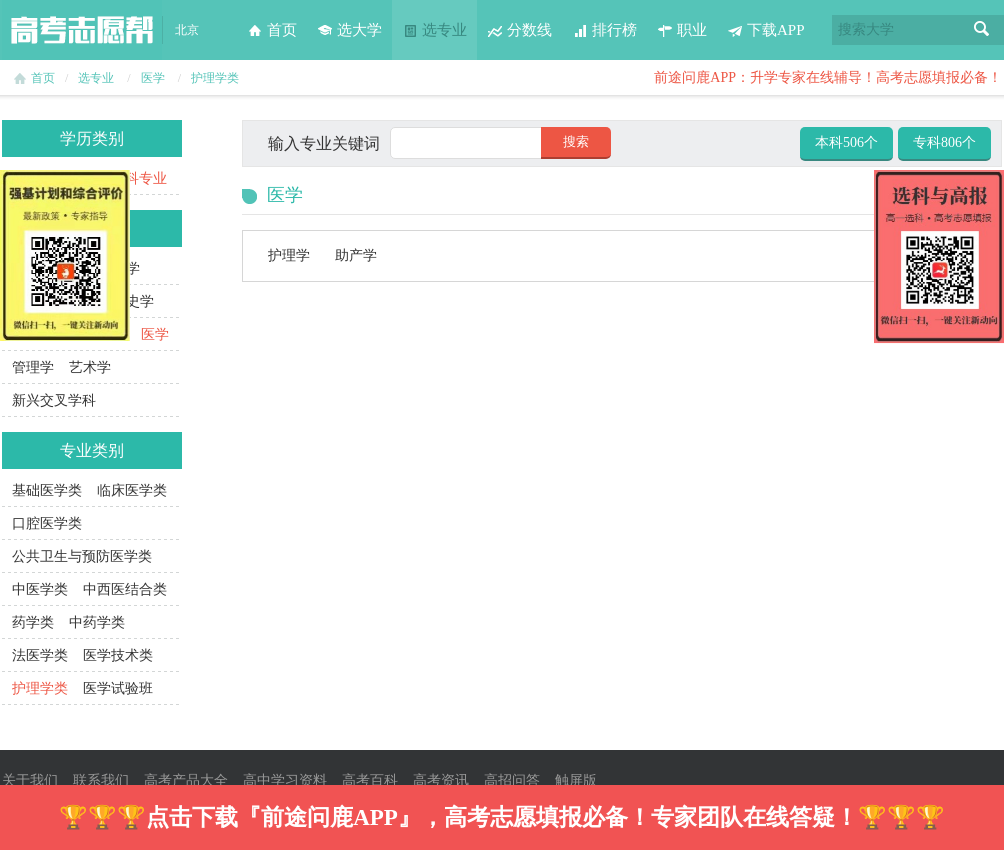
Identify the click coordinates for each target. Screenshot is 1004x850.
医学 (153, 78)
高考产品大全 (186, 780)
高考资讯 (441, 780)
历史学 (133, 301)
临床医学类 (132, 490)
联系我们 (101, 780)
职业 (682, 30)
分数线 (519, 30)
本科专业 (139, 178)
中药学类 (97, 622)
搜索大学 (866, 29)
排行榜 (604, 30)
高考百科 (370, 780)
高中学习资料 (285, 780)
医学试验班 (118, 688)
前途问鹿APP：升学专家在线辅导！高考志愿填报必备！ (828, 77)
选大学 (349, 30)
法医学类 (40, 655)
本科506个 (846, 142)
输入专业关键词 (324, 143)
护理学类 (215, 78)
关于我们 (30, 780)
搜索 (982, 30)
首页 (272, 30)
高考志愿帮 (82, 30)
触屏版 (576, 780)
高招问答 (512, 780)
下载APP (766, 30)
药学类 (33, 622)
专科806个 (944, 142)
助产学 (356, 255)
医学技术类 (118, 655)
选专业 (434, 30)
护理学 (289, 255)
